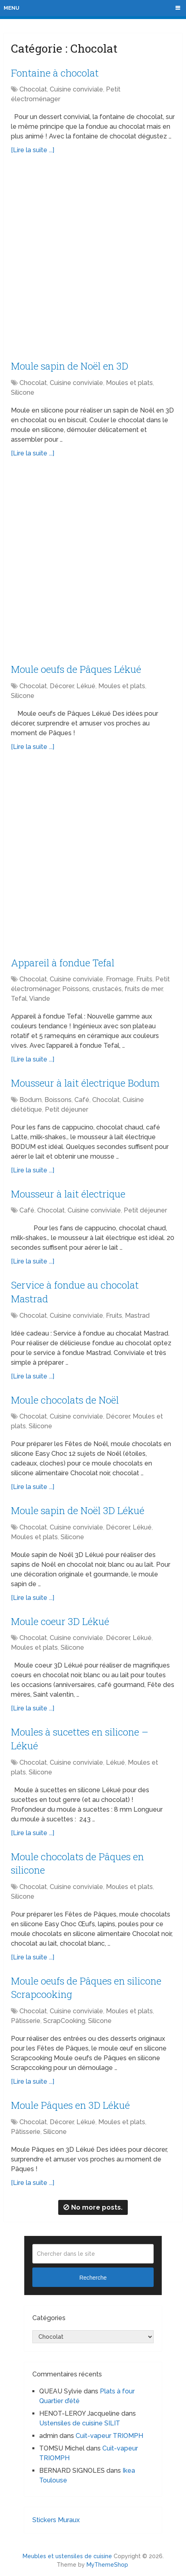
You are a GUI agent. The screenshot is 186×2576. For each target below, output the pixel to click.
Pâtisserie (25, 2021)
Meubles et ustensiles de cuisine (67, 2556)
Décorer (62, 686)
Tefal (19, 998)
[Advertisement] (93, 260)
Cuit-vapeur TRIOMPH (109, 2436)
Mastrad (137, 1315)
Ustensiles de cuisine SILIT (79, 2423)
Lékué (85, 686)
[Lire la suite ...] (32, 150)
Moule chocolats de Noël (65, 1399)
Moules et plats (129, 383)
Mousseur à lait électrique (68, 1193)
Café (81, 1100)
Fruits (144, 979)
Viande (39, 998)
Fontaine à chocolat (55, 72)
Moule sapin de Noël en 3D (69, 365)
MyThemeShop (107, 2564)
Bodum (30, 1100)
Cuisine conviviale (76, 89)
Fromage (119, 979)
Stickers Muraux (56, 2520)
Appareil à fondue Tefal (62, 962)
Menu (11, 8)
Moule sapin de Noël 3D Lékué (77, 1510)
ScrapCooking (64, 2021)
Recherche (93, 2277)
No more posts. (93, 2207)
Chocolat (33, 89)
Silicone (22, 392)
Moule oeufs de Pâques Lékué (76, 669)
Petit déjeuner (66, 1109)
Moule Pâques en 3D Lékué (70, 2105)
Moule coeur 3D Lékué (60, 1621)
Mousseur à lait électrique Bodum (85, 1082)
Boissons (58, 1100)
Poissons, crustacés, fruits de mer (112, 989)
